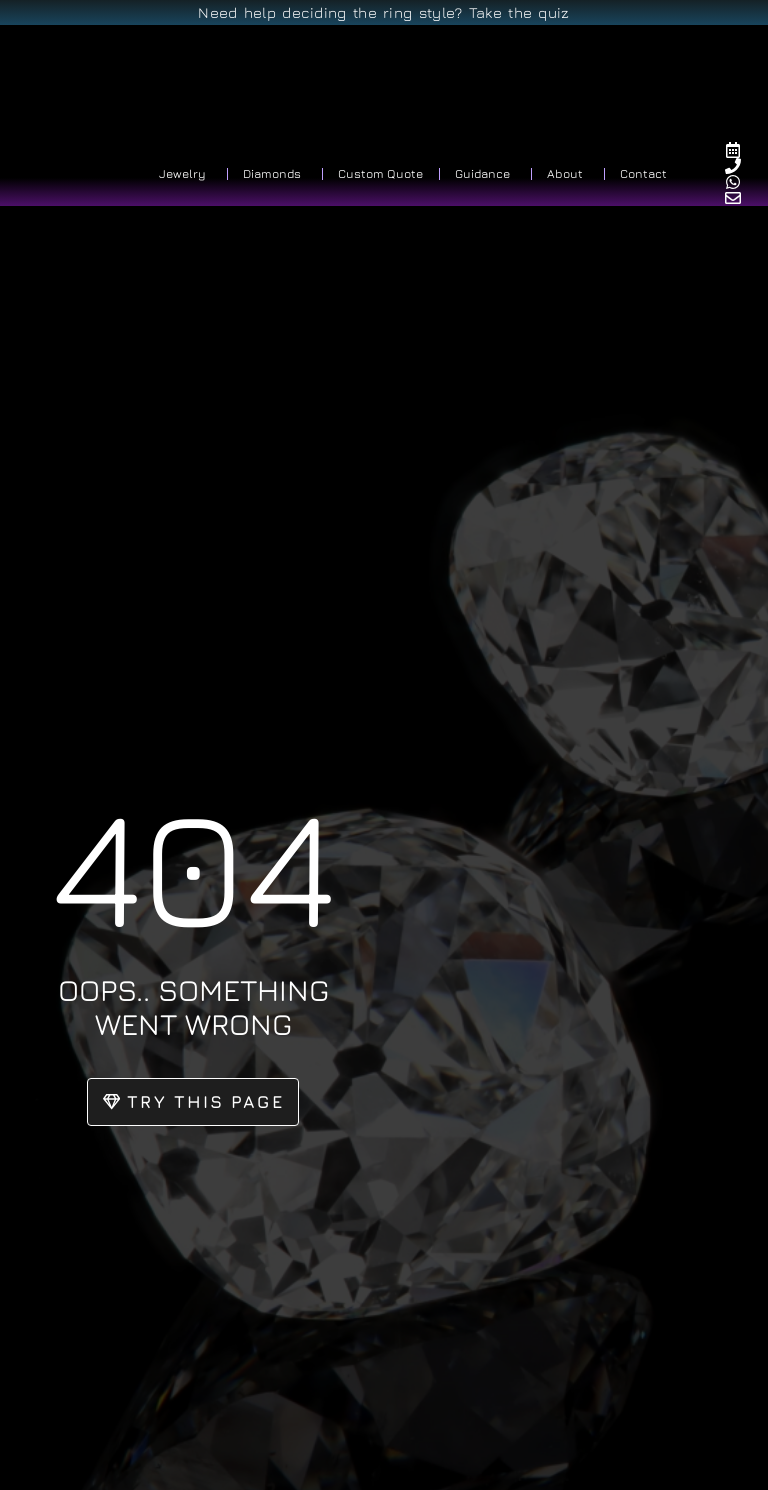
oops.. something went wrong (193, 1006)
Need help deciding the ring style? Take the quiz (383, 12)
